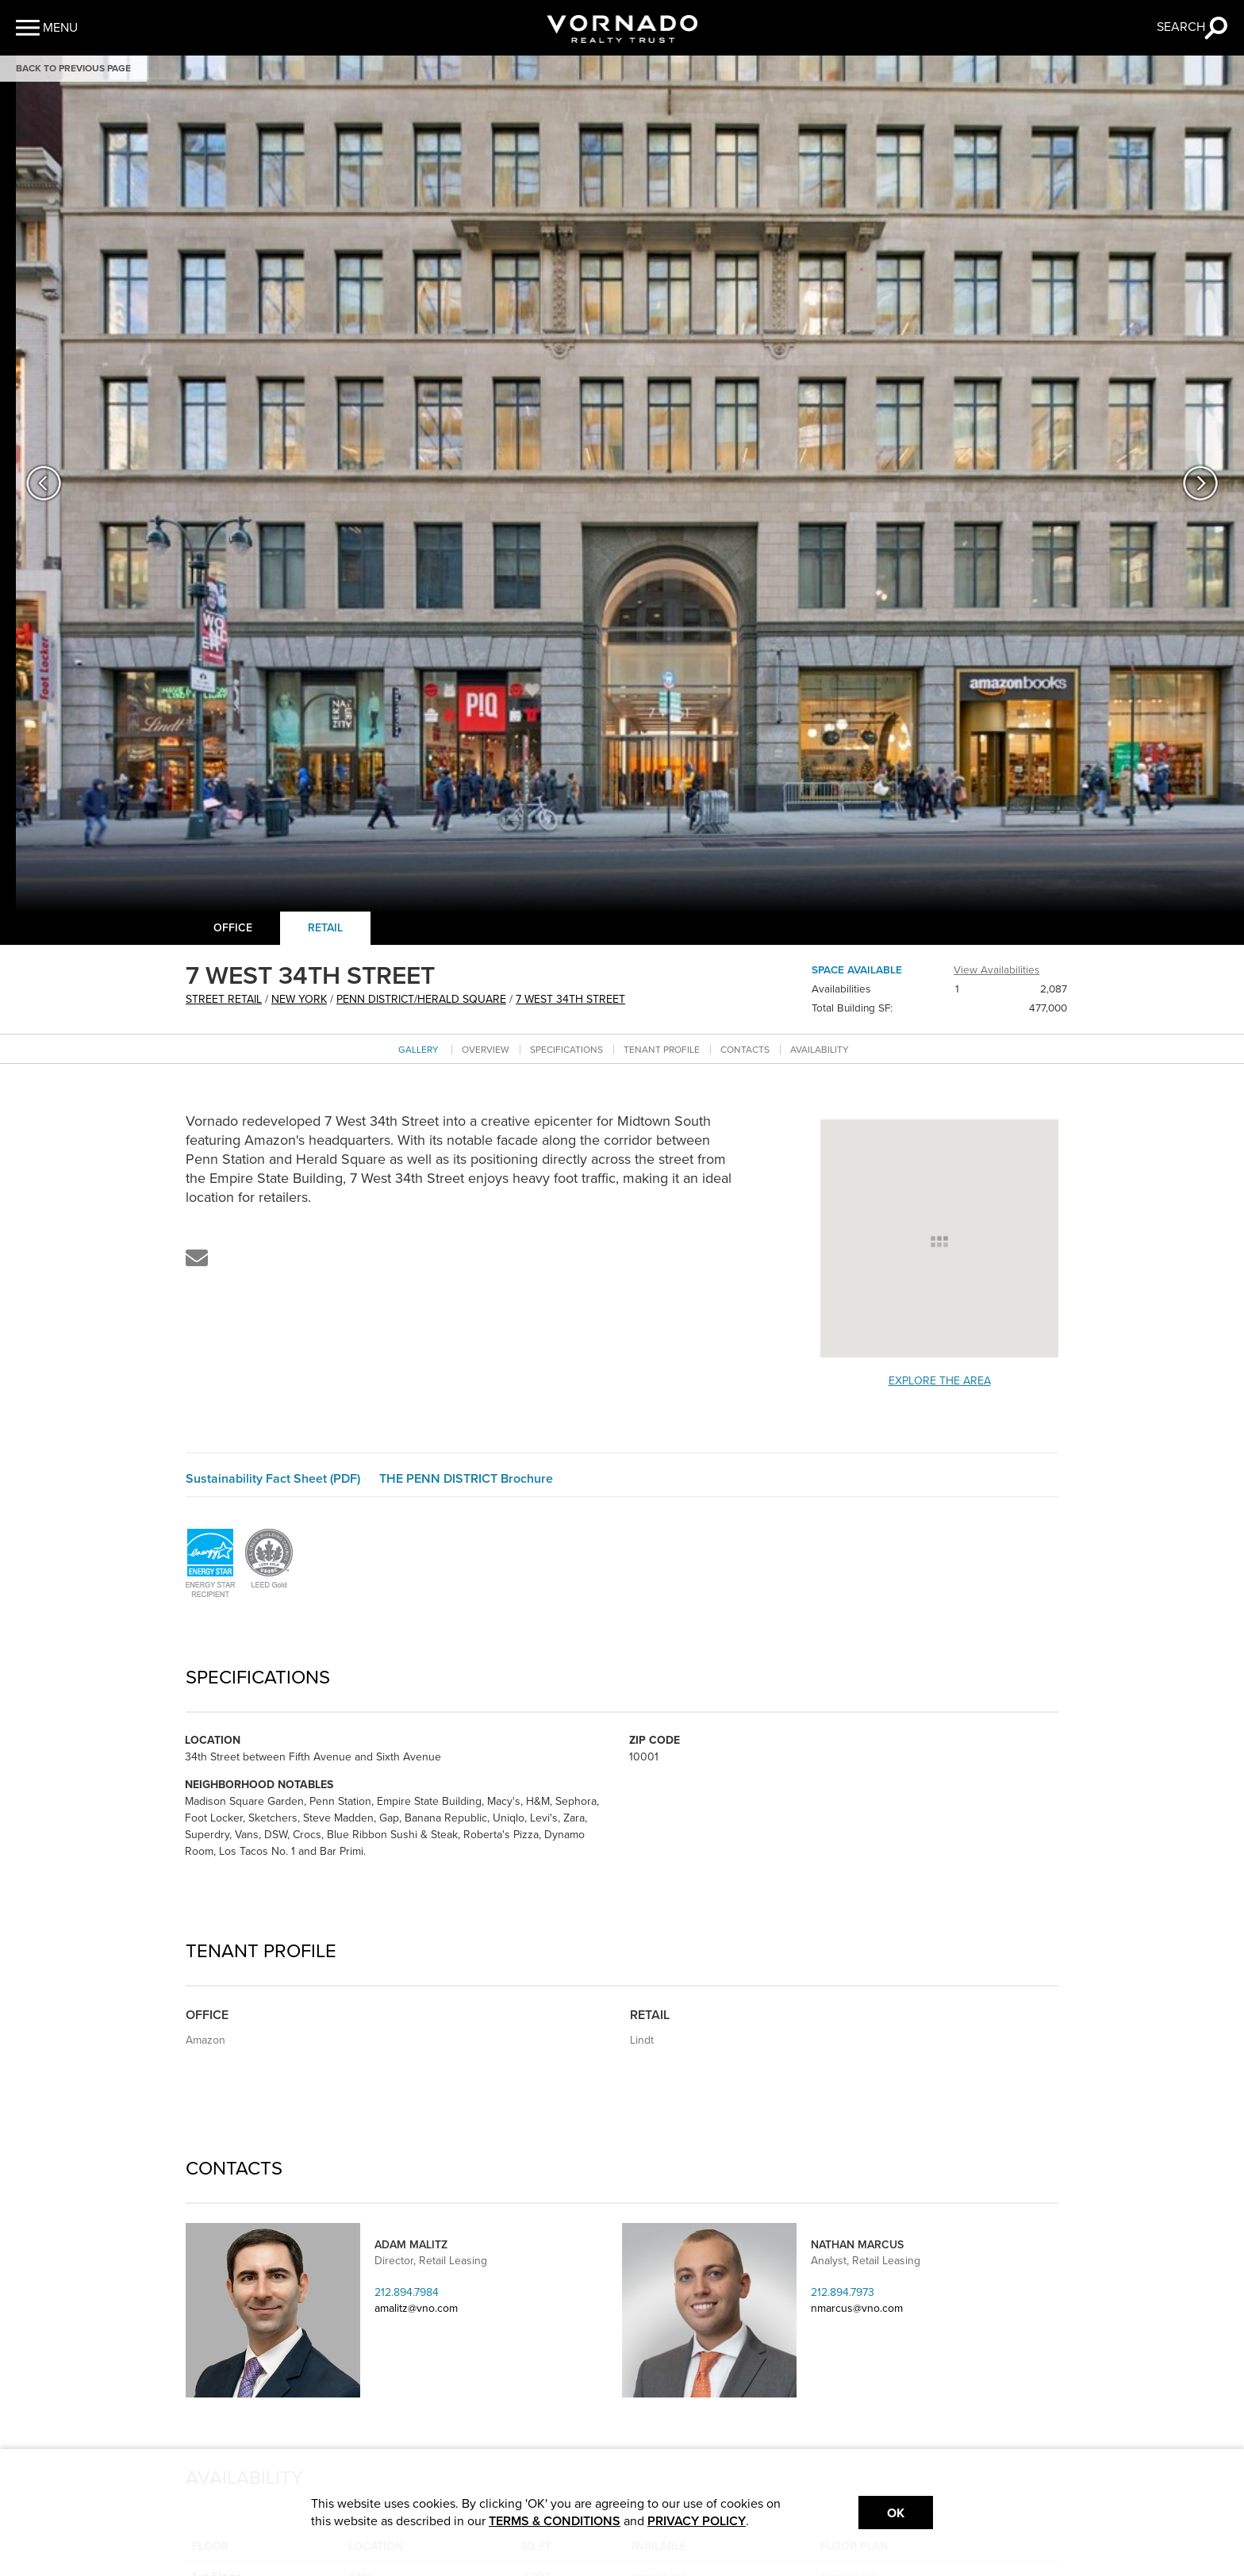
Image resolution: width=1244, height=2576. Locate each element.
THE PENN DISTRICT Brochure (466, 1479)
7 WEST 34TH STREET (570, 999)
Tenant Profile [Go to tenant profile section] (662, 1049)
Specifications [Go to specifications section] (566, 1049)
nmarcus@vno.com (857, 2308)
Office (232, 928)
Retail (325, 928)
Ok (895, 2513)
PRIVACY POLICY (696, 2521)
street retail (224, 999)
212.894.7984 (406, 2292)
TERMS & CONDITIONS (554, 2521)
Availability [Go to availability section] (819, 1049)
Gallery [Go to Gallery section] (418, 1049)
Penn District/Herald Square (421, 999)
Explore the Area (940, 1381)
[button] (47, 28)
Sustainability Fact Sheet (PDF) (273, 1479)
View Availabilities (996, 970)
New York (299, 999)
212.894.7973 (842, 2292)
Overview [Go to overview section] (485, 1049)
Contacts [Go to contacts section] (745, 1049)
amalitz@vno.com (416, 2308)
